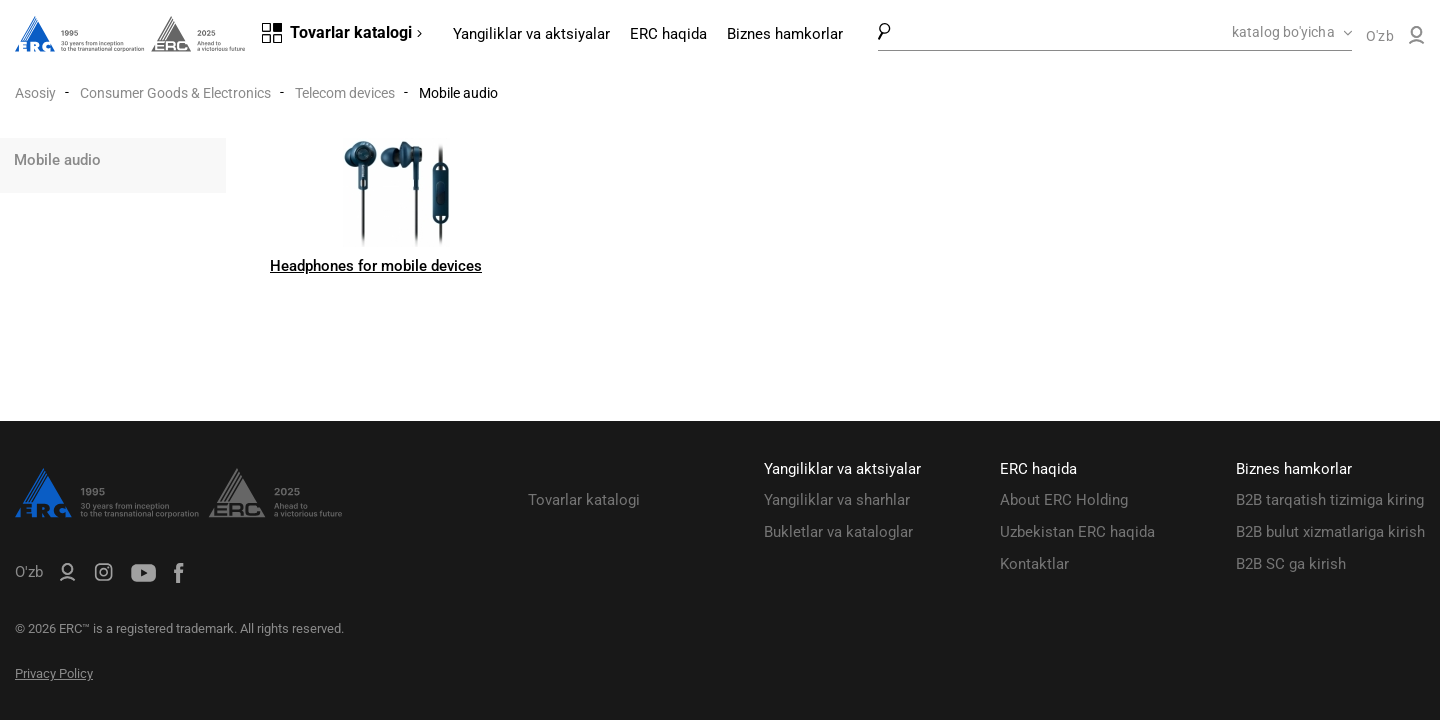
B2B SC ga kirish (1291, 564)
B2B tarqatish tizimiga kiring (1330, 500)
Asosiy (35, 93)
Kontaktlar (1034, 564)
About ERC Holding (1064, 500)
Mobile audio (57, 160)
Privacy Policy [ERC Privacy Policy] (54, 673)
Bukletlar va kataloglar (838, 532)
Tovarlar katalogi (584, 500)
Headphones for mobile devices (376, 266)
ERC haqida (668, 34)
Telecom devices (345, 93)
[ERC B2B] (1416, 39)
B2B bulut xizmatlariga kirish (1330, 532)
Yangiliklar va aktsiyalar (531, 34)
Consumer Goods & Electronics (175, 93)
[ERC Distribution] (178, 513)
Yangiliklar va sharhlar (837, 500)
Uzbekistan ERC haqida (1077, 532)
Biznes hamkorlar (785, 34)
